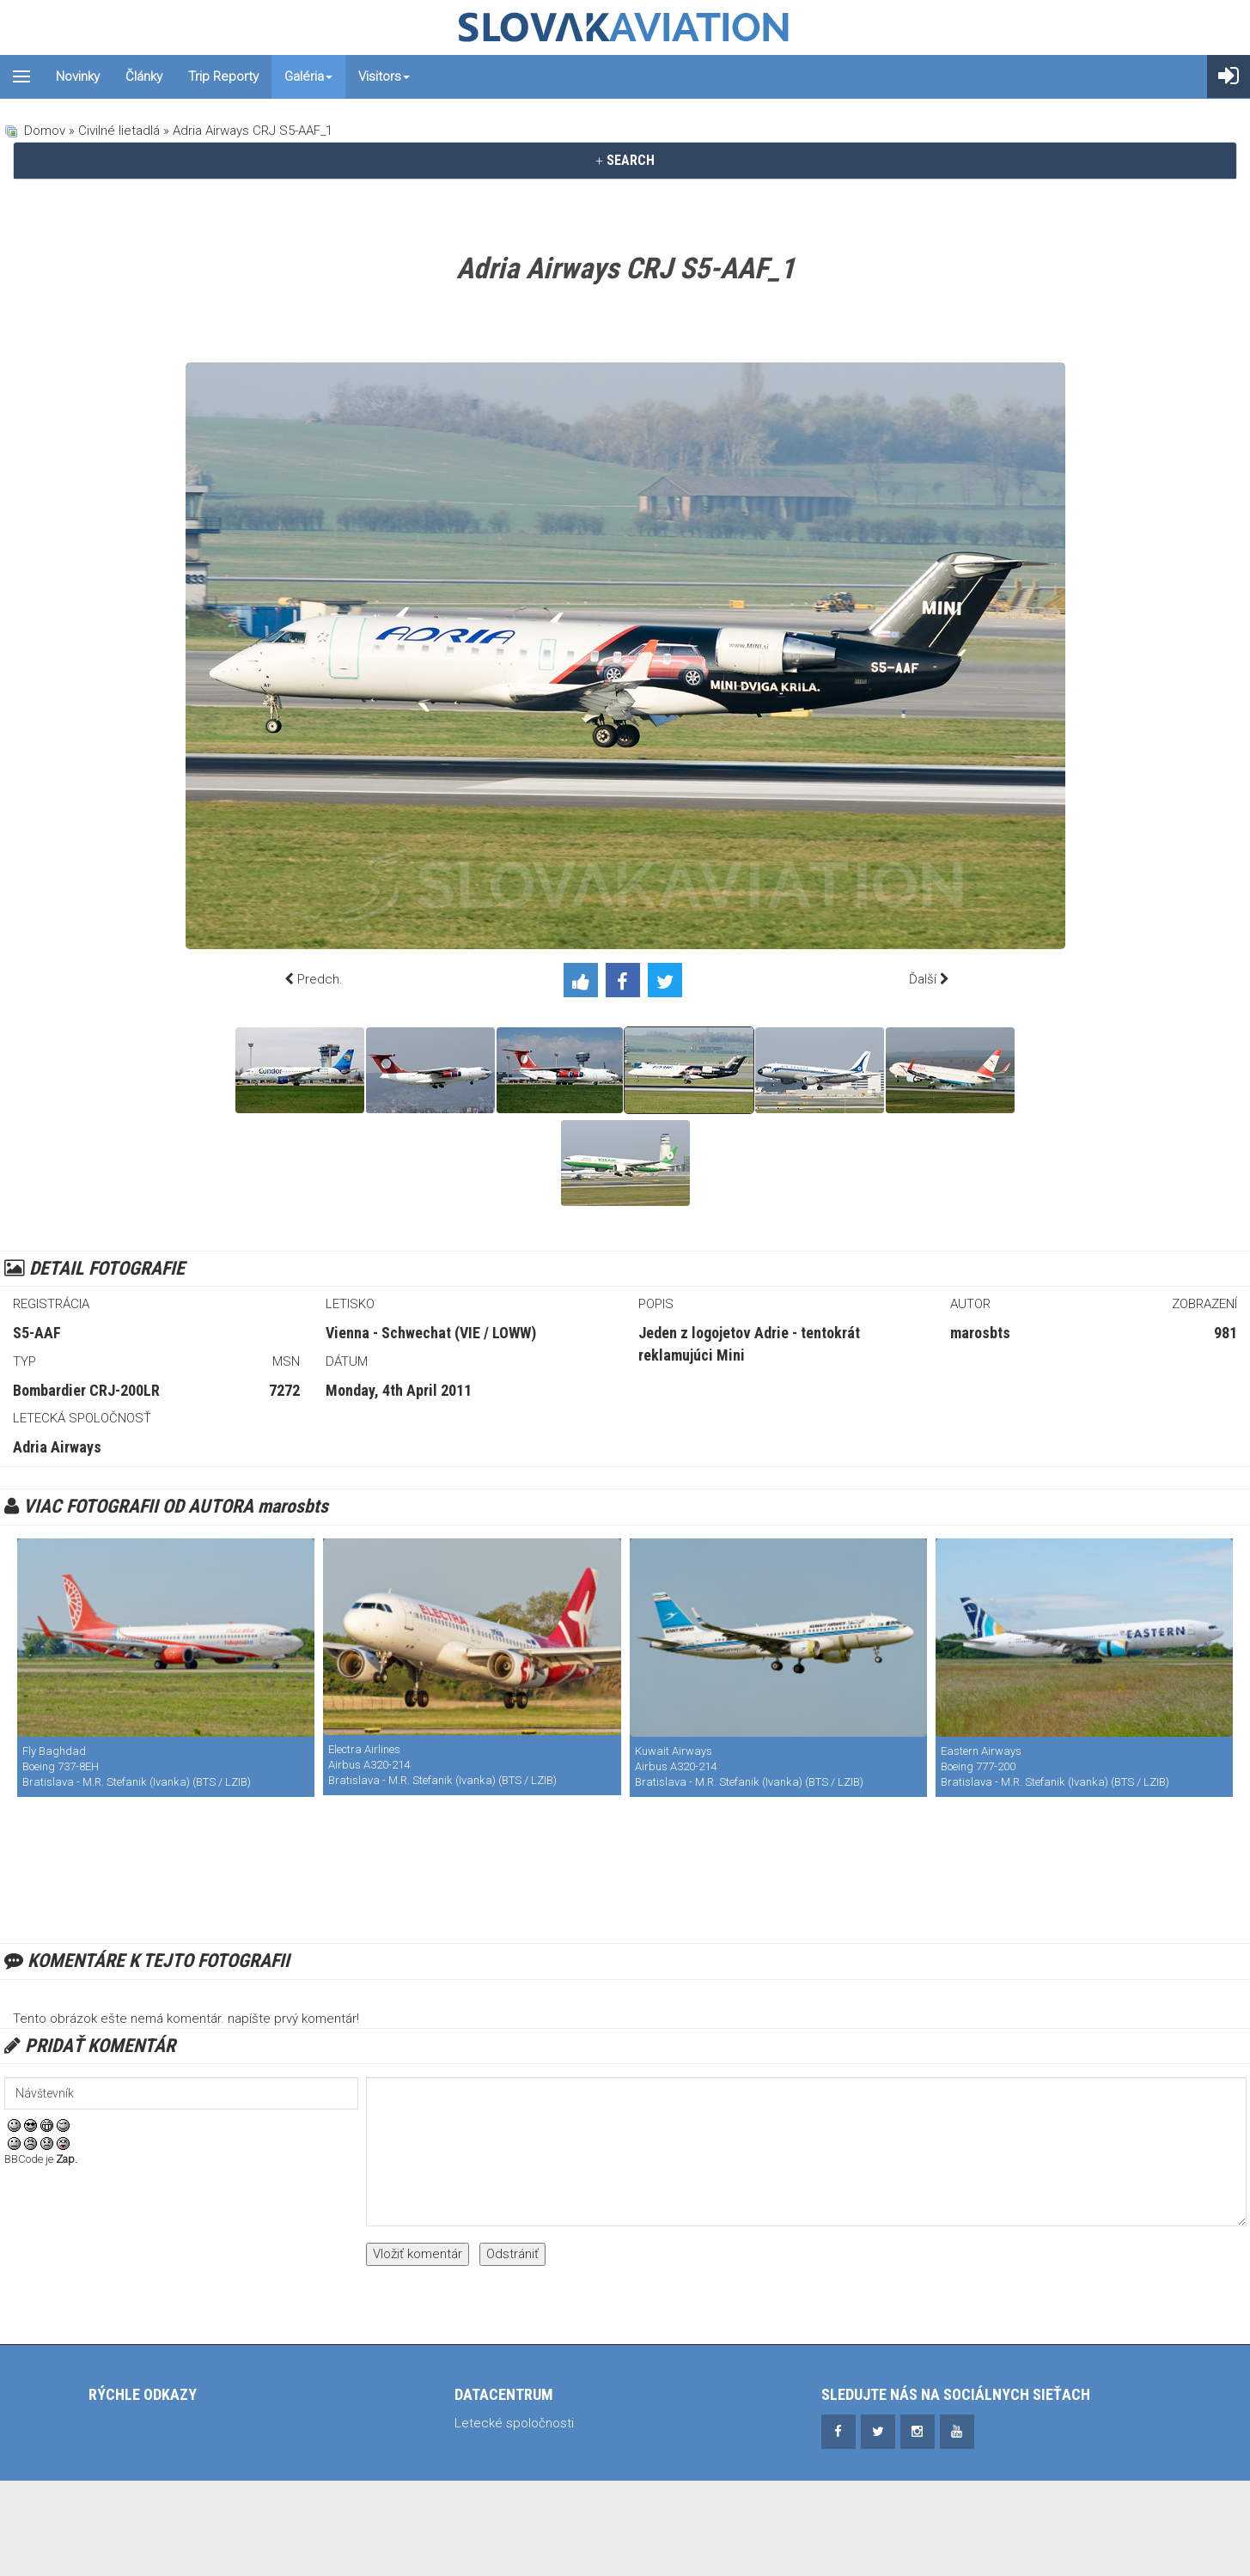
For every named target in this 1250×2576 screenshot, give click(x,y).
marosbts (980, 1333)
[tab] (625, 161)
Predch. (320, 979)
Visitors (384, 76)
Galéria (308, 76)
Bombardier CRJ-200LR (86, 1390)
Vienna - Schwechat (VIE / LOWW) (431, 1333)
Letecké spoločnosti (514, 2423)
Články (143, 76)
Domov (44, 130)
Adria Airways (57, 1447)
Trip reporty (223, 76)
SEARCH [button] (625, 160)
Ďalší (922, 979)
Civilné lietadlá (119, 130)
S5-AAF (37, 1333)
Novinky (78, 76)
